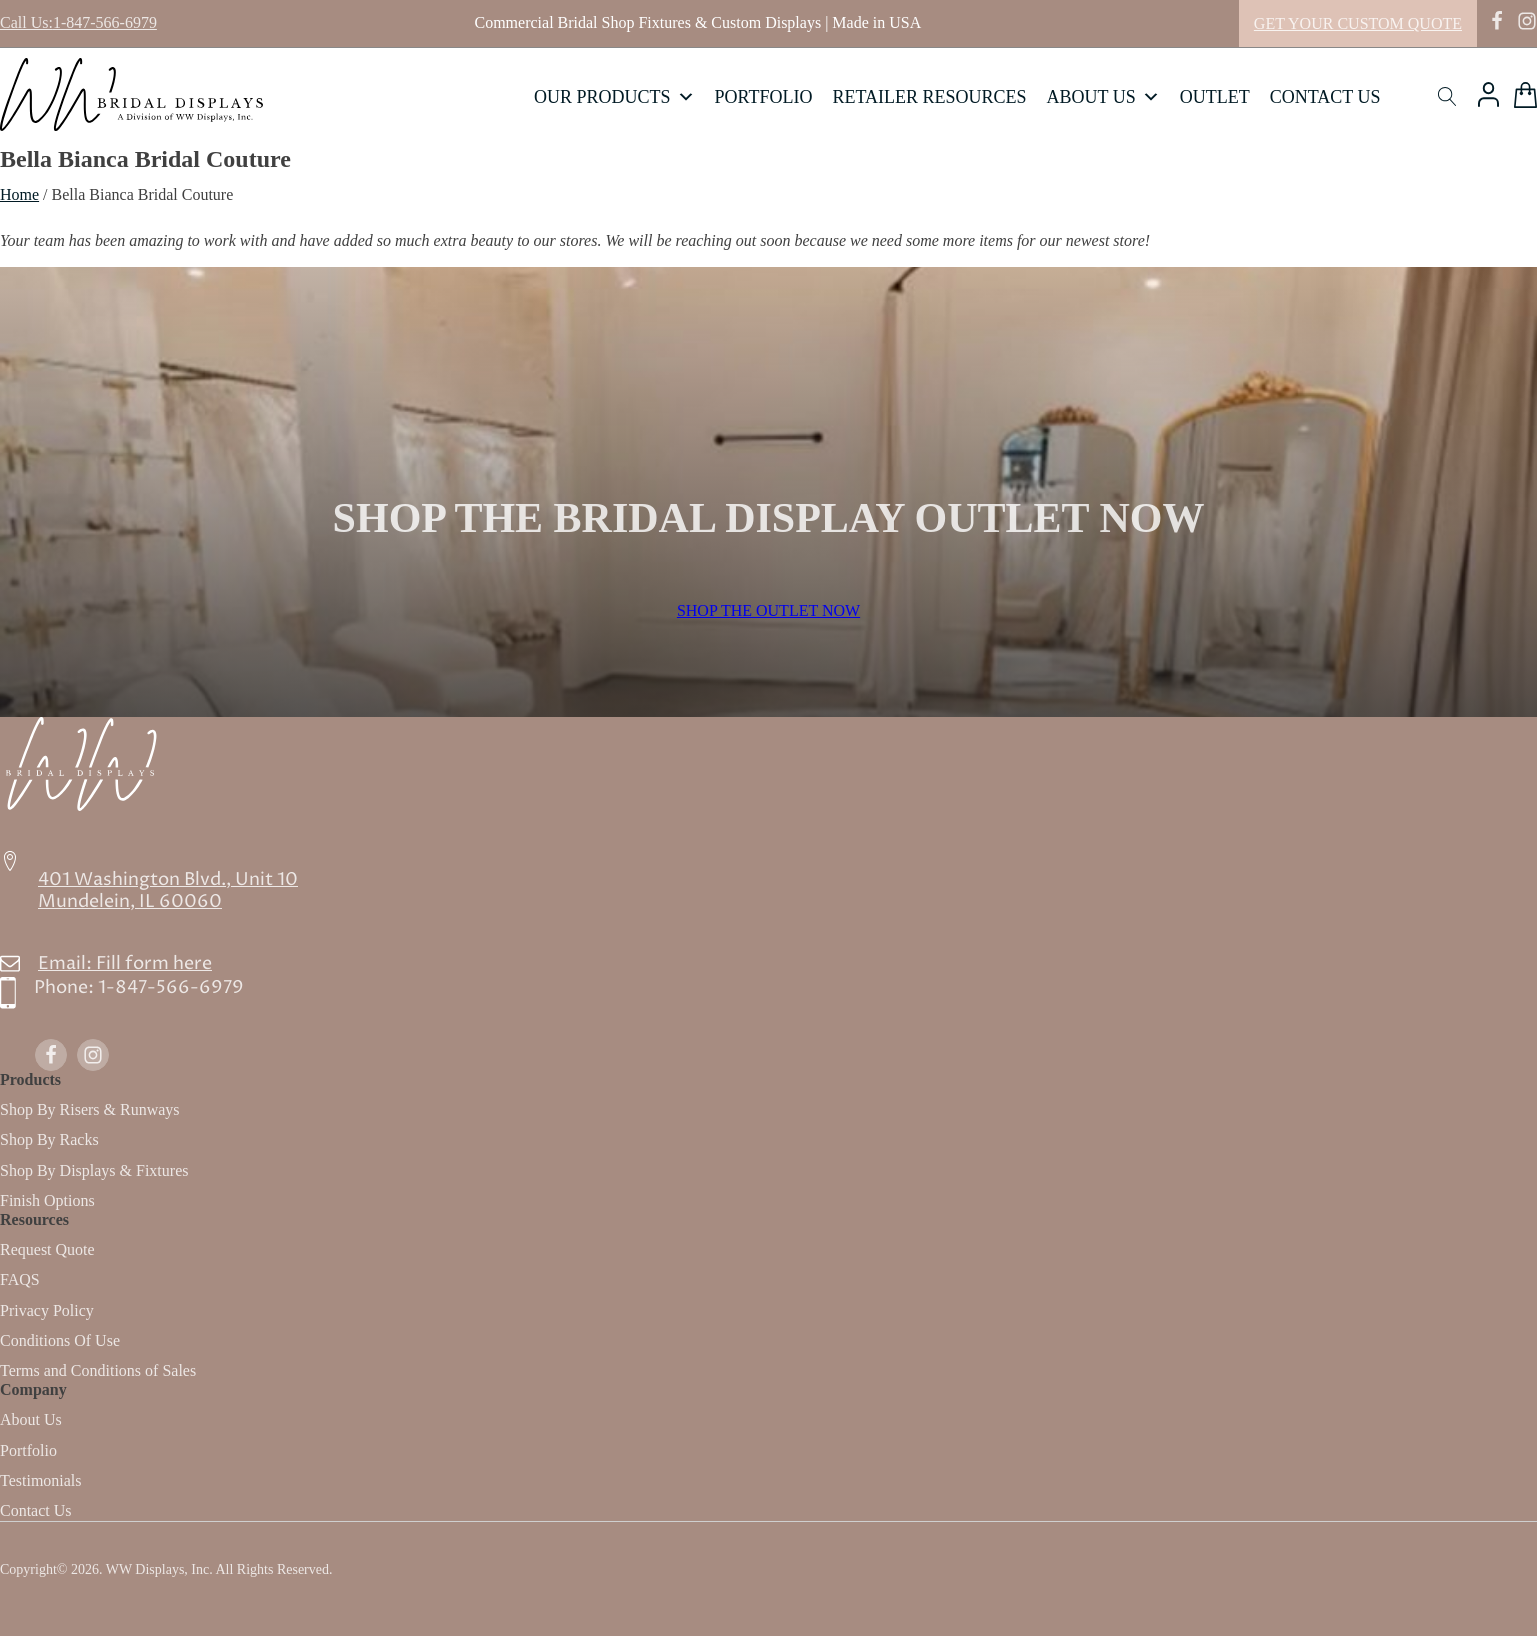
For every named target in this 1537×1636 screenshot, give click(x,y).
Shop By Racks (49, 1139)
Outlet (1215, 97)
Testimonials (41, 1480)
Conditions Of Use (60, 1340)
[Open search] (1447, 96)
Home (19, 194)
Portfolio (764, 97)
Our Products (614, 97)
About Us (1103, 97)
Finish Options (47, 1200)
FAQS (20, 1279)
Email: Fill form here (125, 964)
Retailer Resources (930, 97)
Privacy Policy (47, 1310)
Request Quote (47, 1249)
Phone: (139, 988)
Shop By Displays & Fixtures (94, 1170)
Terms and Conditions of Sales (98, 1370)
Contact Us (1325, 97)
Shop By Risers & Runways (90, 1109)
